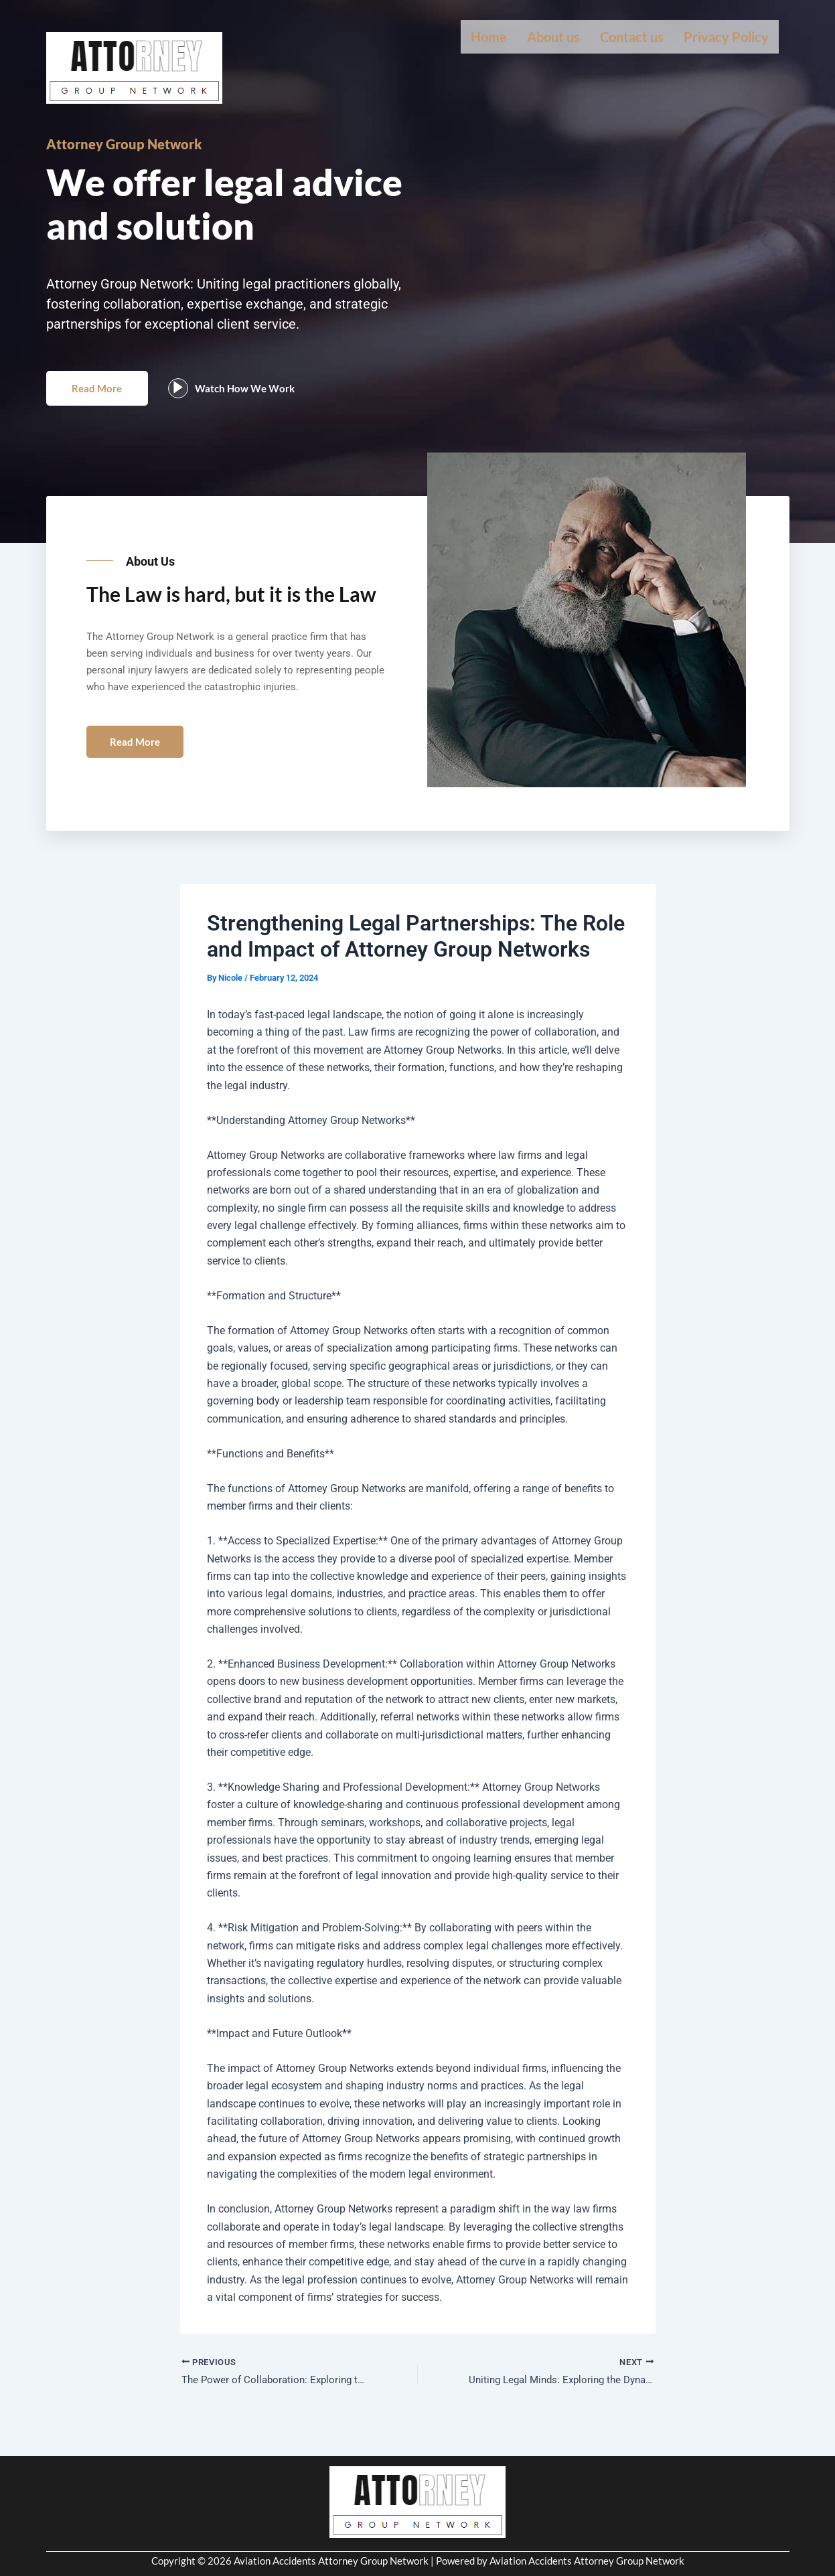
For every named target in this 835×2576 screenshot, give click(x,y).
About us (553, 37)
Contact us (632, 37)
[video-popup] (189, 404)
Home (489, 37)
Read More (103, 403)
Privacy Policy (726, 37)
